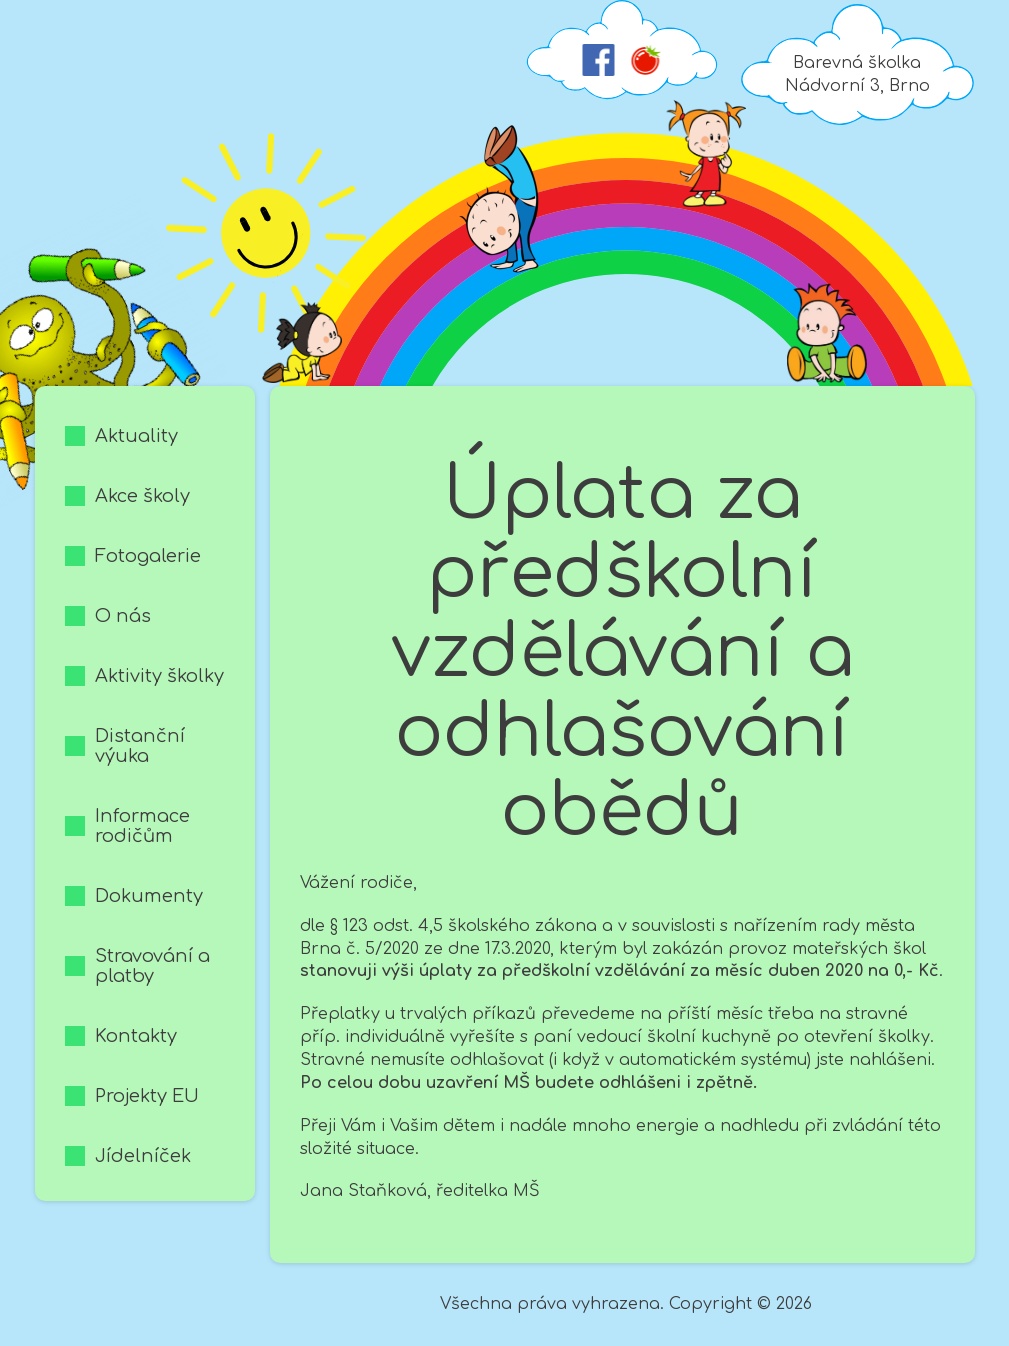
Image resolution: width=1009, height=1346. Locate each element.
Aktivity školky (159, 676)
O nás (123, 616)
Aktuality (136, 436)
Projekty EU (147, 1096)
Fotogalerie (148, 556)
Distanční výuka (140, 746)
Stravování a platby (152, 966)
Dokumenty (149, 896)
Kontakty (136, 1036)
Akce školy (142, 496)
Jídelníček (143, 1156)
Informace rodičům (142, 826)
